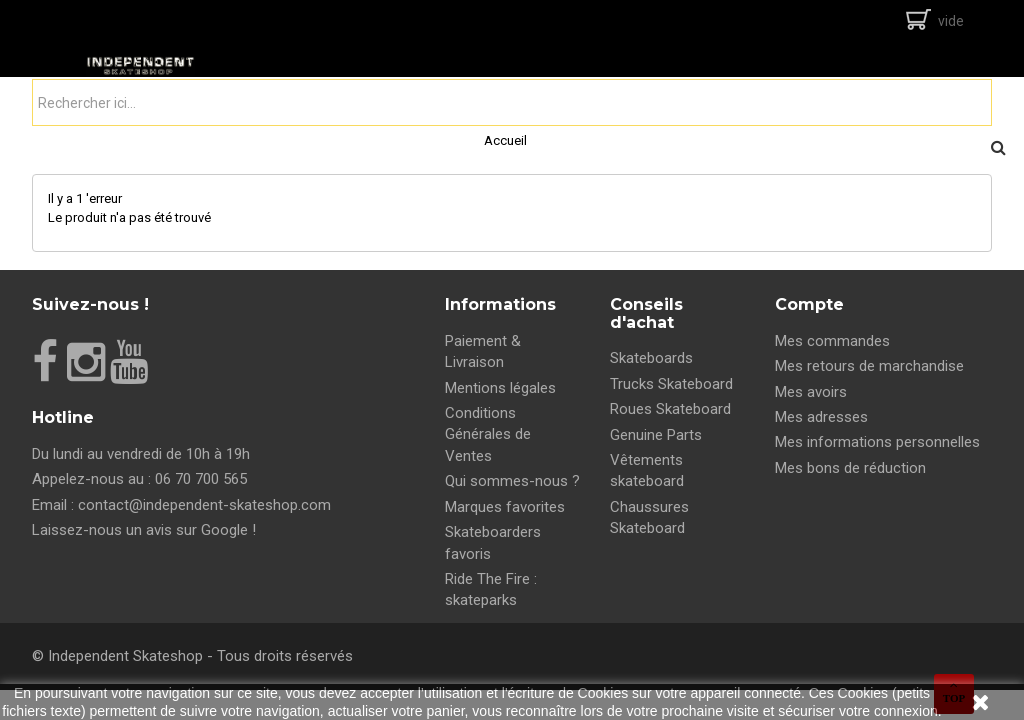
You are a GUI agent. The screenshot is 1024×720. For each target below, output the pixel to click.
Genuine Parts (656, 435)
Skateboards (651, 358)
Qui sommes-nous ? (512, 481)
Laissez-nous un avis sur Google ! (144, 530)
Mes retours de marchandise (869, 366)
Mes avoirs (811, 392)
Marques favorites (505, 507)
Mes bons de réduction (850, 468)
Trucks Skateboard (671, 384)
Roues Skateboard (670, 409)
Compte (809, 304)
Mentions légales (500, 388)
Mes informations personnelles (877, 442)
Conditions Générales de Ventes (488, 434)
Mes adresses (821, 417)
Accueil (505, 140)
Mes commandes (832, 341)
